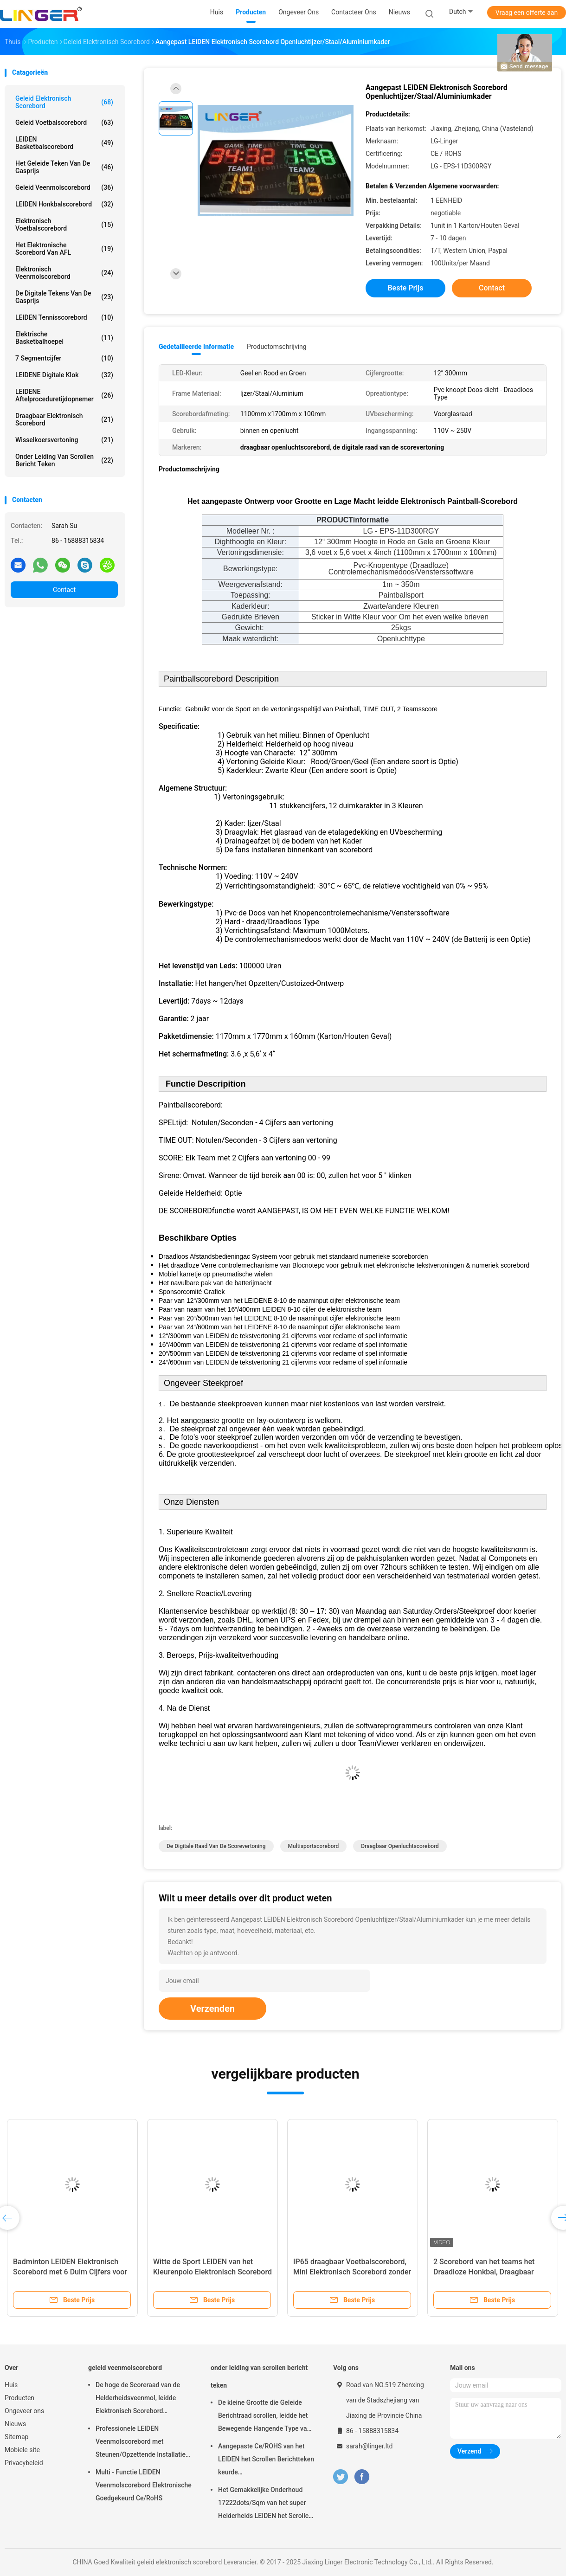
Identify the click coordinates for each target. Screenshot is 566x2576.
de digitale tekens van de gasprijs (64, 297)
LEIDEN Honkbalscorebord (64, 204)
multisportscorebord (313, 1846)
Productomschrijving (277, 346)
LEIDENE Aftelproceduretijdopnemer (64, 395)
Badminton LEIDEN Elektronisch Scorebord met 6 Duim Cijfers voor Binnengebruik (70, 2271)
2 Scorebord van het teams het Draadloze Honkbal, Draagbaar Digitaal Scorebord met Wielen (483, 2271)
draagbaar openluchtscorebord (400, 1846)
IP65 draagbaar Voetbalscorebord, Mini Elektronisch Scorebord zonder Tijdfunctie (352, 2271)
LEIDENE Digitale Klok (64, 375)
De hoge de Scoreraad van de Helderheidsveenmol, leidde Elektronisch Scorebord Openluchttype (138, 2399)
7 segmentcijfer (64, 358)
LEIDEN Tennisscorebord (64, 317)
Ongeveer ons (24, 2411)
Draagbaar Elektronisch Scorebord (64, 419)
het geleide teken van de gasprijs (64, 167)
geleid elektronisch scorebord (64, 102)
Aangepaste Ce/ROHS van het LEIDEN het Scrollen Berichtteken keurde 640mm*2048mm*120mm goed (266, 2460)
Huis (11, 2385)
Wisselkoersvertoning (64, 439)
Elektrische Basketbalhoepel (64, 337)
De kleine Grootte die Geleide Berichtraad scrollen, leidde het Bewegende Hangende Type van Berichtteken (264, 2417)
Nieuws (15, 2424)
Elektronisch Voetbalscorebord (64, 224)
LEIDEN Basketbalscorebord (64, 142)
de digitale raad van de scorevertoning (216, 1846)
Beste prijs (406, 287)
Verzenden (212, 2008)
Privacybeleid (24, 2463)
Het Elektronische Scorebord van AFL (64, 248)
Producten (19, 2398)
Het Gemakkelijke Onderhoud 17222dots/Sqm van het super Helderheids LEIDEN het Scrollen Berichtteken (265, 2504)
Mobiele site (22, 2450)
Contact (64, 589)
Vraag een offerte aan (526, 12)
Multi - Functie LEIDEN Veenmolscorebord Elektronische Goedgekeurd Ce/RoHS (144, 2485)
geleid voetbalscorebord (64, 122)
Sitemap (16, 2437)
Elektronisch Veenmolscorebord (64, 272)
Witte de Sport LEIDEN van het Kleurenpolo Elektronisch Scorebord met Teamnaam (212, 2271)
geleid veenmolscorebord (64, 187)
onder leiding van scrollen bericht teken (64, 460)
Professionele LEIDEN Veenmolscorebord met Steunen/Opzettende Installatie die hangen (141, 2443)
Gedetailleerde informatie (196, 346)
